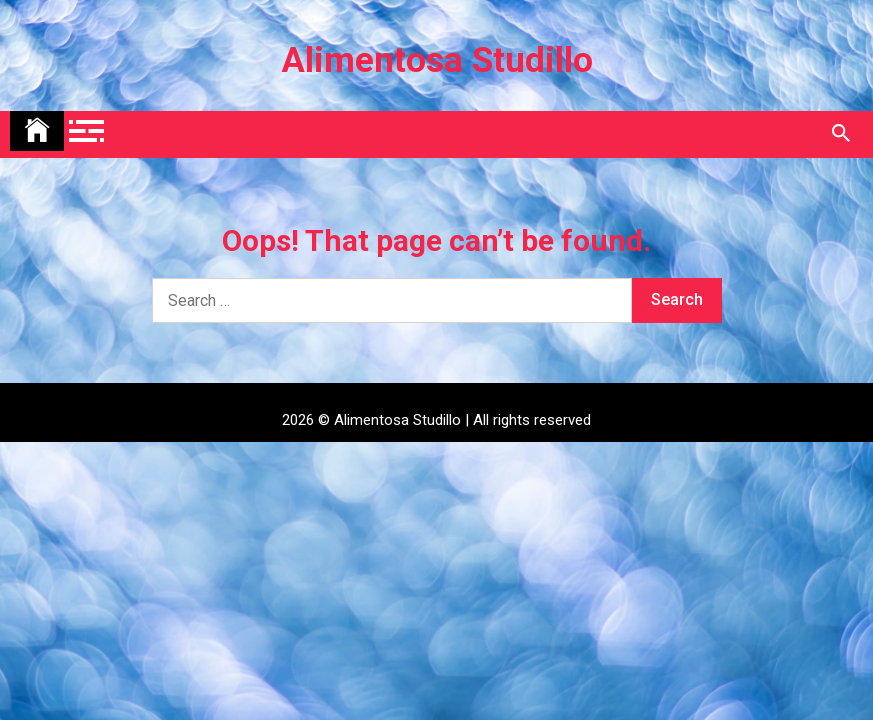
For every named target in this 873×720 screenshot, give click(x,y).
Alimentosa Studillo (437, 60)
